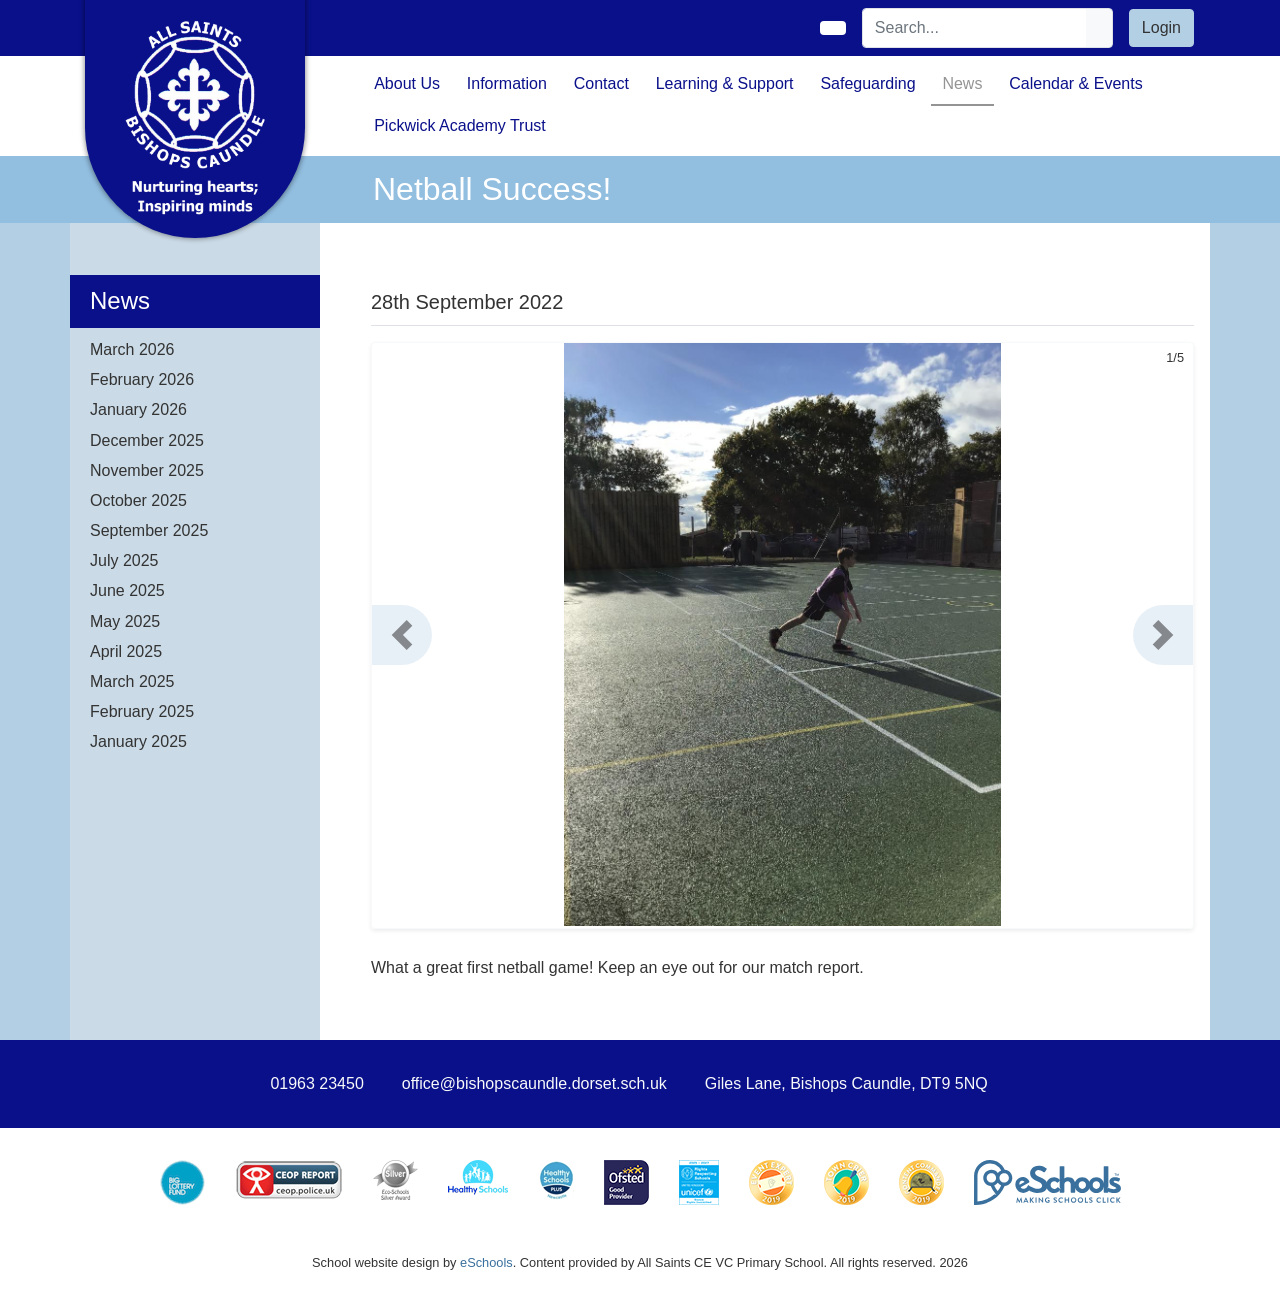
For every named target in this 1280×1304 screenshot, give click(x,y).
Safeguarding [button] (867, 83)
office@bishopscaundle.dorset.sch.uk (534, 1083)
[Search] (975, 28)
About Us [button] (407, 83)
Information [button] (507, 83)
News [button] (962, 83)
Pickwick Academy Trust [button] (460, 125)
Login (1161, 27)
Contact (601, 83)
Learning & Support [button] (725, 83)
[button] (402, 635)
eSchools (486, 1262)
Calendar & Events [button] (1075, 83)
